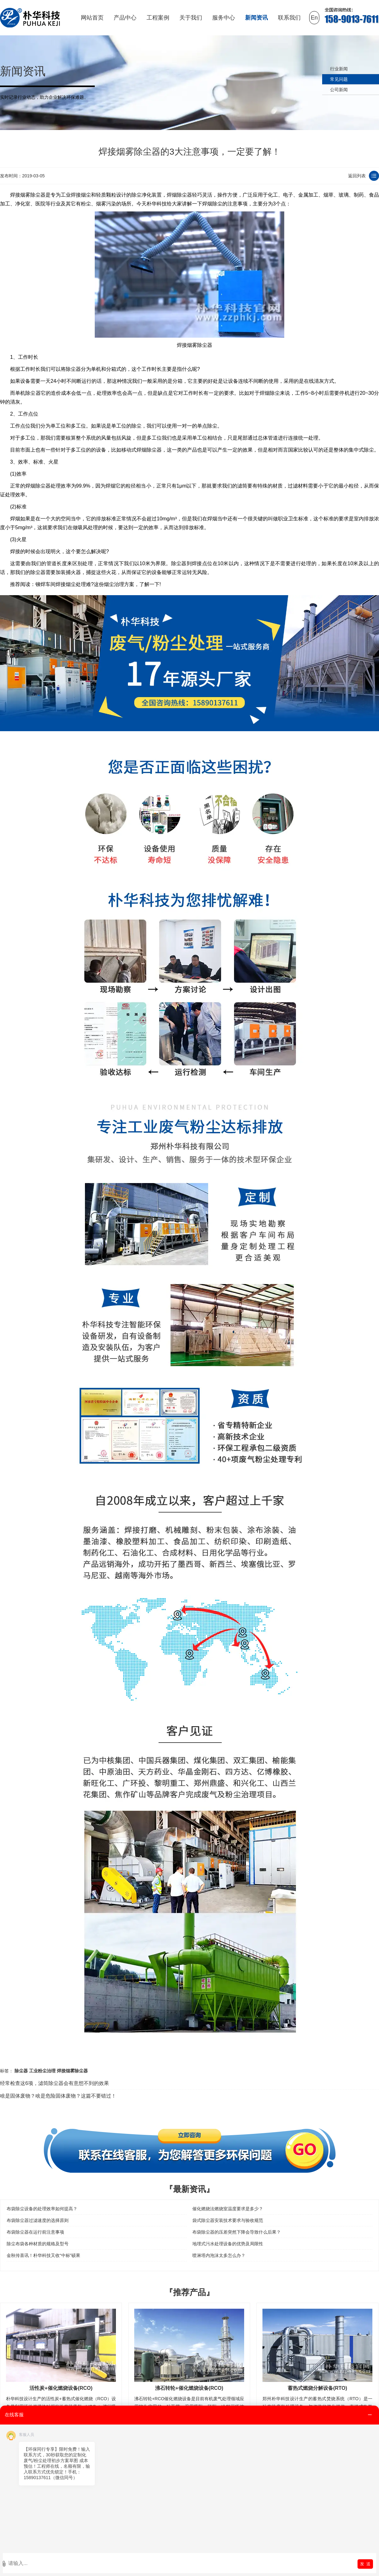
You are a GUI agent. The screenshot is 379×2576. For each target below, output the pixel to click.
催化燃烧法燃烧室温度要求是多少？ (227, 2208)
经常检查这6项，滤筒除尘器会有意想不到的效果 (54, 2083)
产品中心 (125, 18)
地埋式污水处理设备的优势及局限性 (227, 2243)
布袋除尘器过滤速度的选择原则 (38, 2220)
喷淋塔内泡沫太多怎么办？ (218, 2255)
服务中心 (223, 18)
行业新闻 (339, 68)
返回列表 (357, 175)
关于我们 (190, 18)
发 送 (365, 2563)
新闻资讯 (256, 18)
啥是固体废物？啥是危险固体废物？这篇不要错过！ (58, 2096)
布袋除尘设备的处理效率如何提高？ (42, 2208)
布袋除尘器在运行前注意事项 (35, 2232)
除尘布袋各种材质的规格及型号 (38, 2243)
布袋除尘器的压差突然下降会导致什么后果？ (236, 2232)
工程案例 (158, 18)
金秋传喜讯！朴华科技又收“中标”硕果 (43, 2255)
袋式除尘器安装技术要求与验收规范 (227, 2220)
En (314, 18)
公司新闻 (339, 89)
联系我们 (289, 18)
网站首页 (92, 18)
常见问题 (339, 79)
